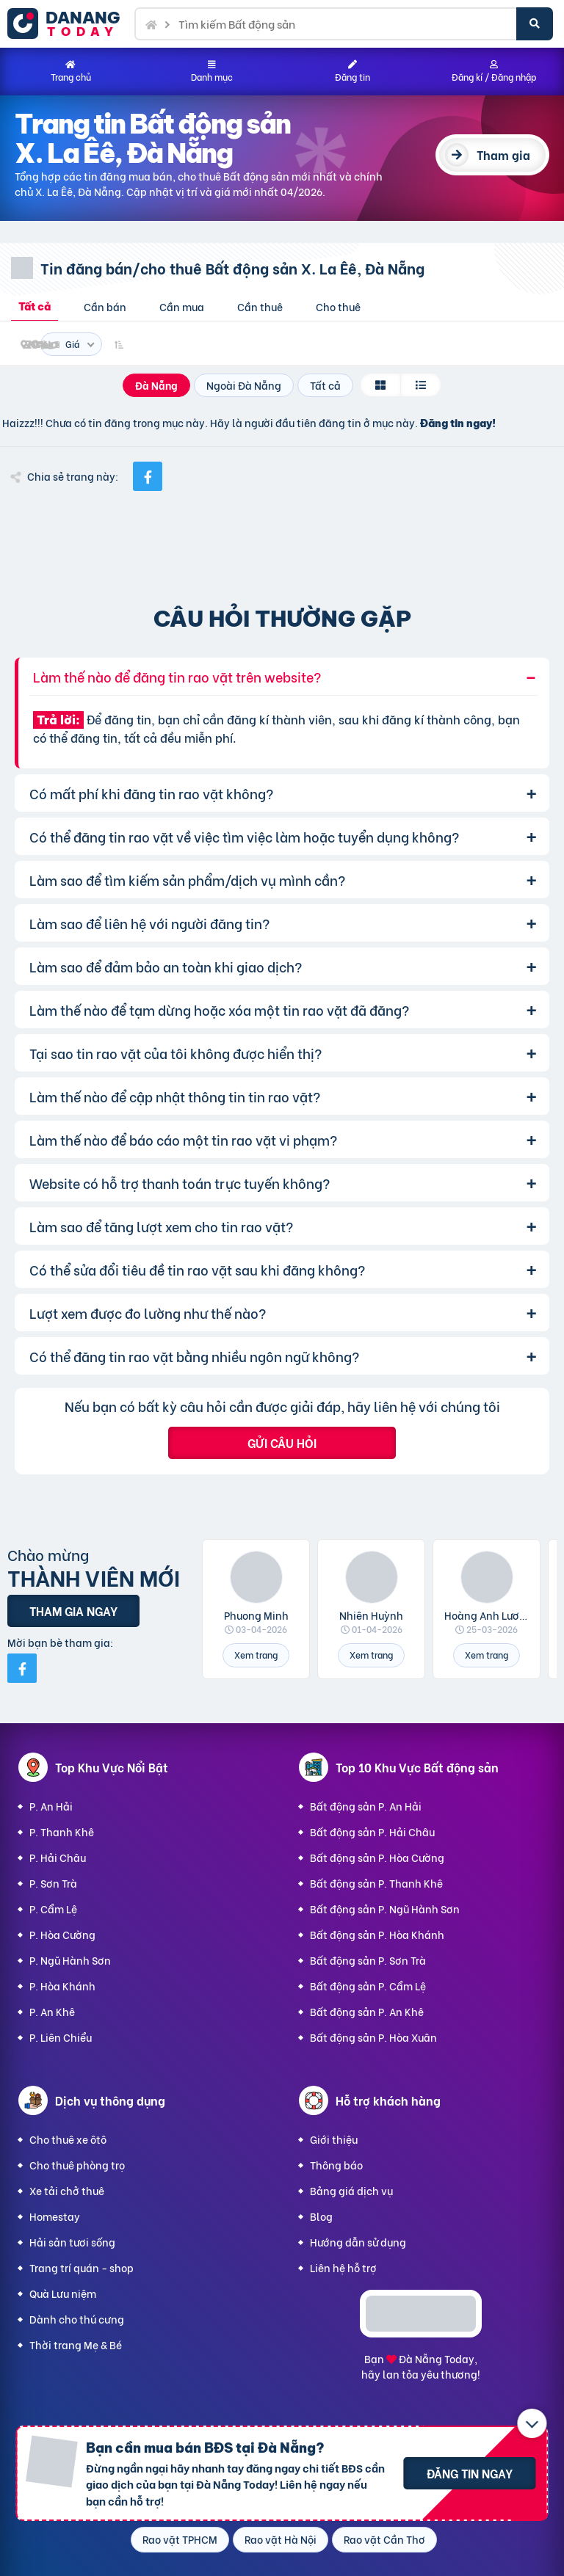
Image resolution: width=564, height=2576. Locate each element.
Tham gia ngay (73, 1610)
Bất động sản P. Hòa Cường (377, 1857)
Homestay (54, 2216)
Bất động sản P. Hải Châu (372, 1831)
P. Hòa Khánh (62, 1985)
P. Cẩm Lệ (53, 1908)
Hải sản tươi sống (72, 2241)
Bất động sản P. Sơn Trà (368, 1960)
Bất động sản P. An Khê (367, 2011)
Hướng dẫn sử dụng (358, 2241)
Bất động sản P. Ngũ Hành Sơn (385, 1908)
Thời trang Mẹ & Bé (75, 2344)
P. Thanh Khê (61, 1831)
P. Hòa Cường (62, 1934)
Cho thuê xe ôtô (67, 2139)
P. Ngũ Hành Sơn (70, 1960)
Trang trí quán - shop (81, 2267)
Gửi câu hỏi (282, 1442)
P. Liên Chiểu (60, 2037)
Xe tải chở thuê (66, 2190)
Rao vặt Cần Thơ (384, 2539)
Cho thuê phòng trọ (77, 2164)
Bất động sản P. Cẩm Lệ (368, 1985)
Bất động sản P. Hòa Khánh (377, 1934)
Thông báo (336, 2164)
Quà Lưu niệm (62, 2293)
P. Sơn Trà (53, 1883)
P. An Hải (51, 1805)
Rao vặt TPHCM (179, 2539)
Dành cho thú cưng (76, 2318)
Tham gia (503, 154)
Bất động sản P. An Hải (366, 1805)
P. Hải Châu (57, 1857)
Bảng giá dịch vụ (351, 2190)
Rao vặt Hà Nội (281, 2539)
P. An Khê (52, 2011)
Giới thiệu (334, 2139)
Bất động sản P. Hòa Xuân (373, 2037)
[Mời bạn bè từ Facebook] (22, 1668)
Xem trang (256, 1654)
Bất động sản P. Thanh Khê (376, 1883)
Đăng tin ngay (470, 2472)
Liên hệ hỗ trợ (343, 2267)
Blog (321, 2216)
